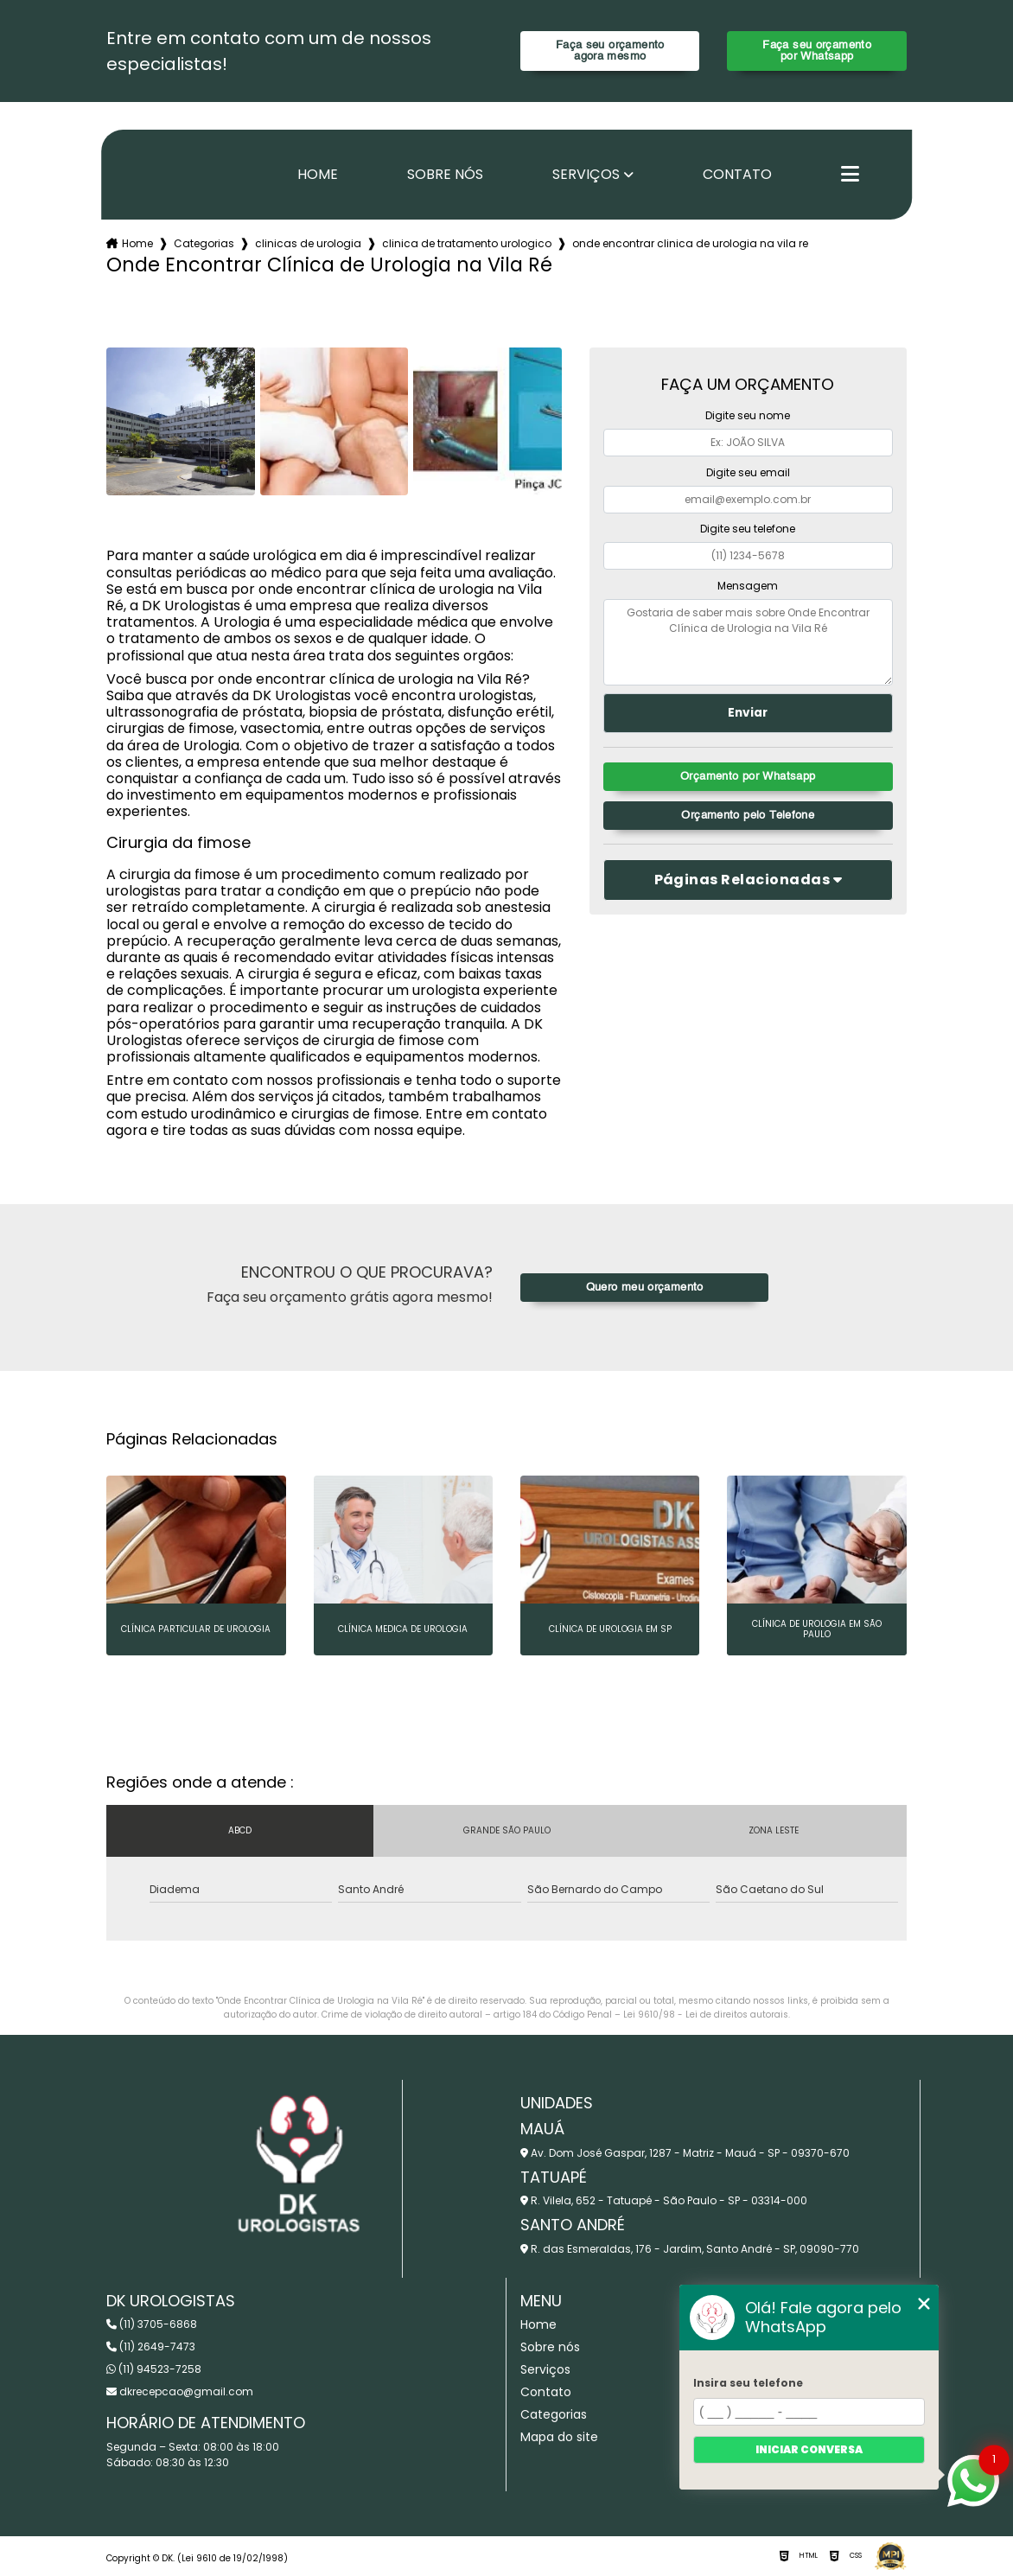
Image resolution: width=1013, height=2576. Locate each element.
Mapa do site (559, 2437)
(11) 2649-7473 (150, 2346)
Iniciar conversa (809, 2449)
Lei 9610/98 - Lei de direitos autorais (705, 2014)
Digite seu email (748, 472)
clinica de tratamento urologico (466, 243)
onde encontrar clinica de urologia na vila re (690, 243)
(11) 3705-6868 (151, 2324)
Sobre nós (445, 174)
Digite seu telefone (747, 528)
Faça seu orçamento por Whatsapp (816, 51)
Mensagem (747, 585)
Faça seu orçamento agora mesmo (610, 51)
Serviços (586, 174)
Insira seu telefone (748, 2382)
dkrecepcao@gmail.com (179, 2391)
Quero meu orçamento (645, 1287)
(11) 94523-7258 (153, 2369)
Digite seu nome (747, 415)
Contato (737, 174)
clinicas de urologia (308, 243)
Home (317, 174)
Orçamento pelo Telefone (747, 815)
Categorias (204, 243)
